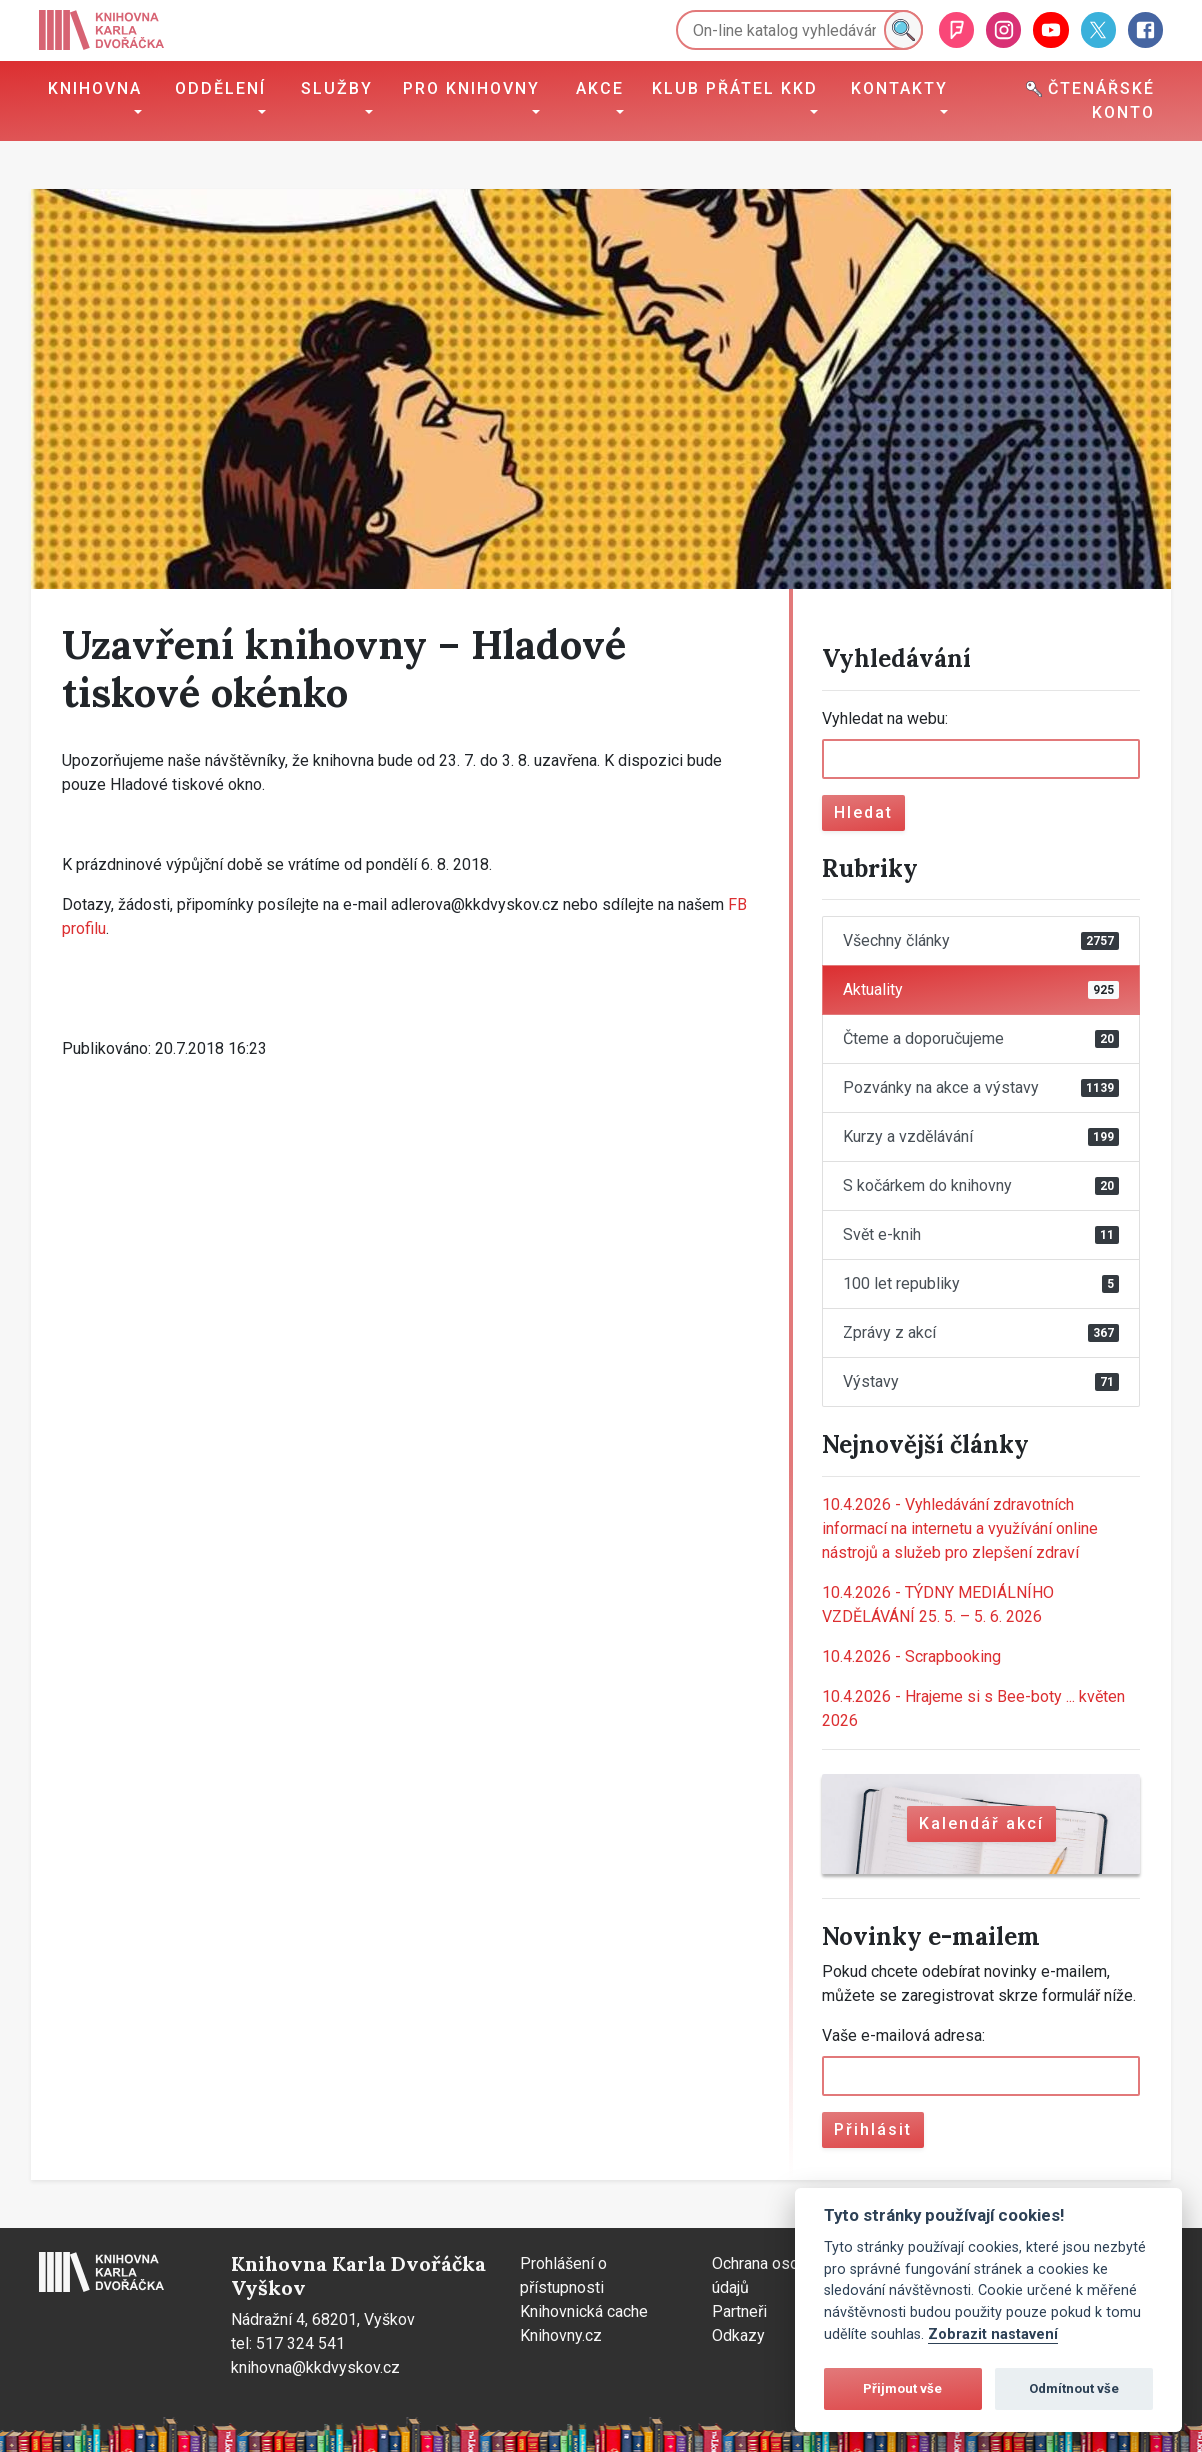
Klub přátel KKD (735, 88)
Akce (600, 88)
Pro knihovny (471, 88)
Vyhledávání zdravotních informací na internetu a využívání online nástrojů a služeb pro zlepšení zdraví (960, 1528)
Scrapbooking (911, 1656)
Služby (337, 88)
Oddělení (220, 88)
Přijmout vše (902, 2388)
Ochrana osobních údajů (774, 2275)
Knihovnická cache (584, 2311)
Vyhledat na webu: (885, 718)
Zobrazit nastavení (993, 2334)
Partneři (739, 2311)
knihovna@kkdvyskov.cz (315, 2367)
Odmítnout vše (1074, 2388)
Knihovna (95, 88)
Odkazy (738, 2335)
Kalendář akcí (981, 1823)
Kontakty (899, 88)
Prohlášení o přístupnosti (563, 2275)
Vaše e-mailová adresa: (903, 2035)
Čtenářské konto (1090, 100)
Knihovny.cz (561, 2335)
